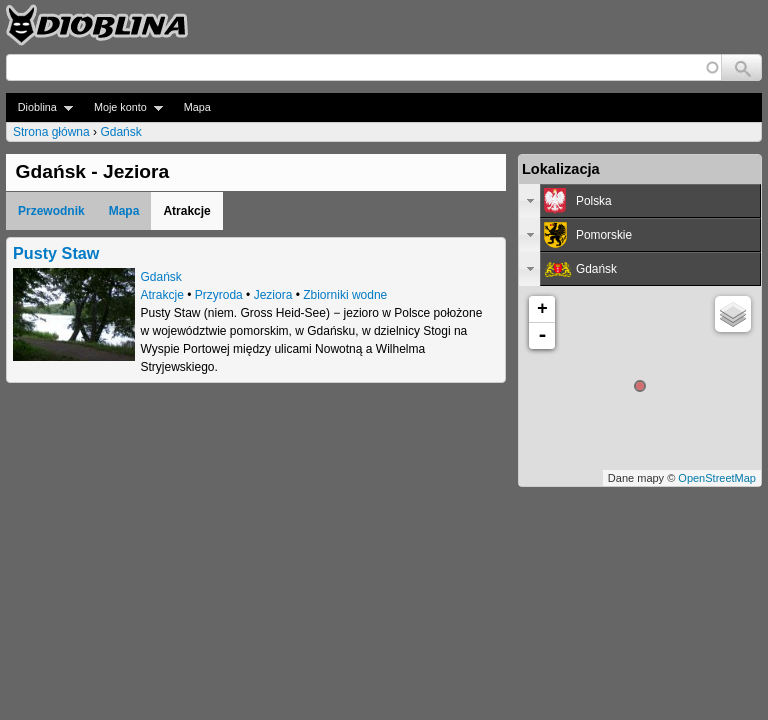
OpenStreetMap (717, 478)
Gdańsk (120, 132)
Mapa (197, 107)
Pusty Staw (56, 253)
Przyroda (219, 295)
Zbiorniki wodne (345, 295)
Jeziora (273, 295)
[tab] (640, 201)
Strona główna (51, 132)
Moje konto (122, 107)
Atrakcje (162, 295)
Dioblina (39, 107)
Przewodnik (51, 211)
